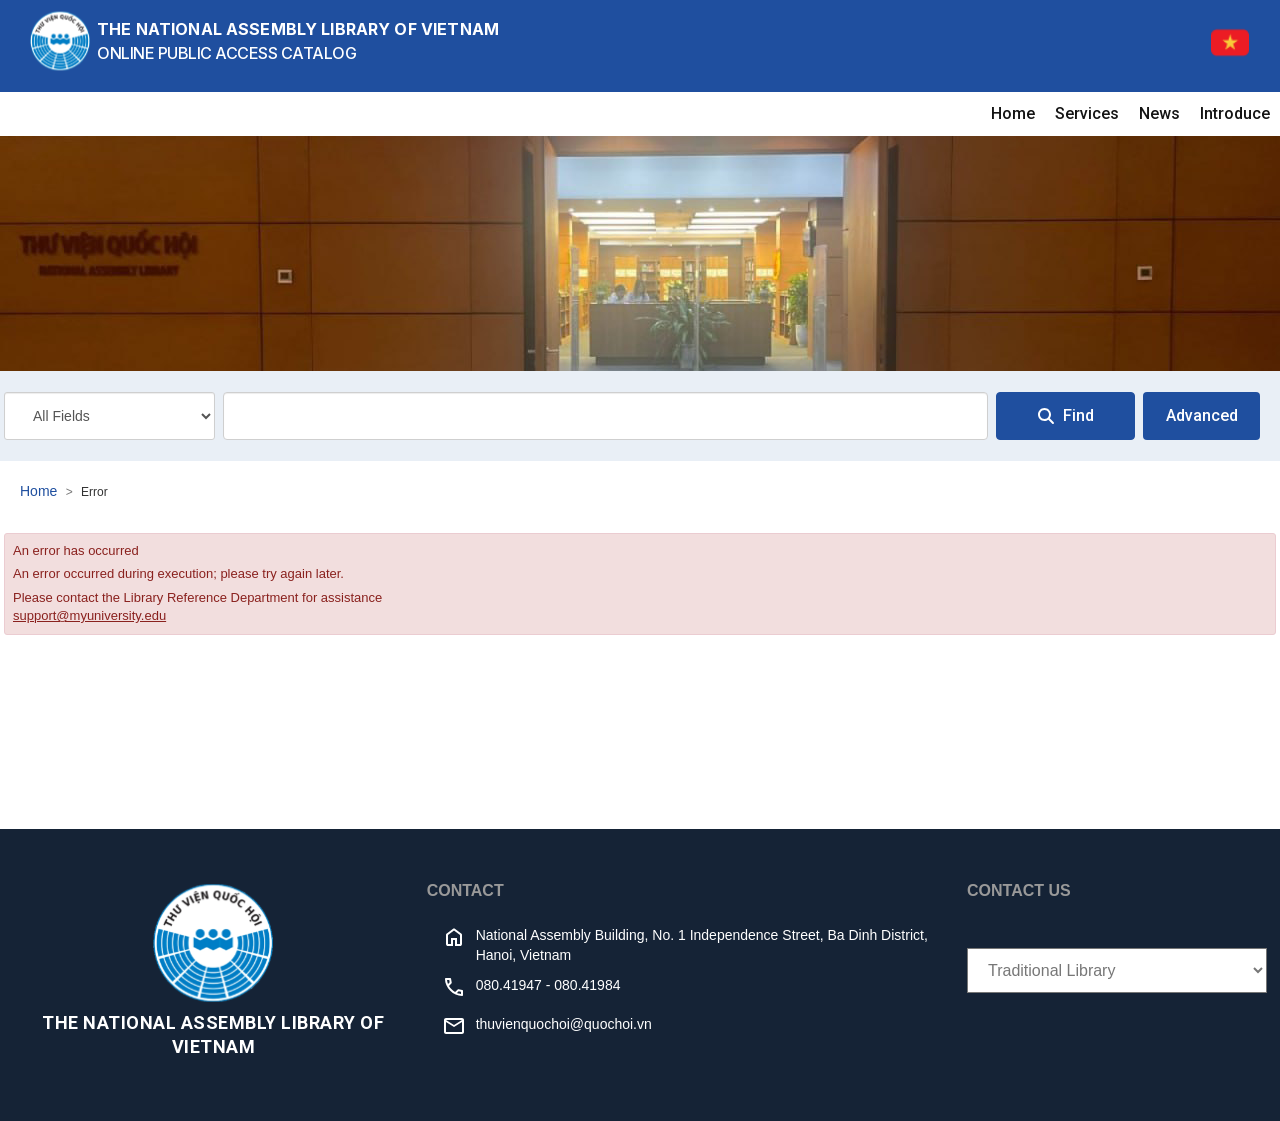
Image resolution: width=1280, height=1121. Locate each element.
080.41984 (587, 985)
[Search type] (109, 416)
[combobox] (605, 416)
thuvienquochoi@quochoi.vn (564, 1024)
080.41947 (509, 985)
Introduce (1235, 113)
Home (1013, 113)
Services (1087, 113)
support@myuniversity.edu (89, 615)
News (1159, 113)
